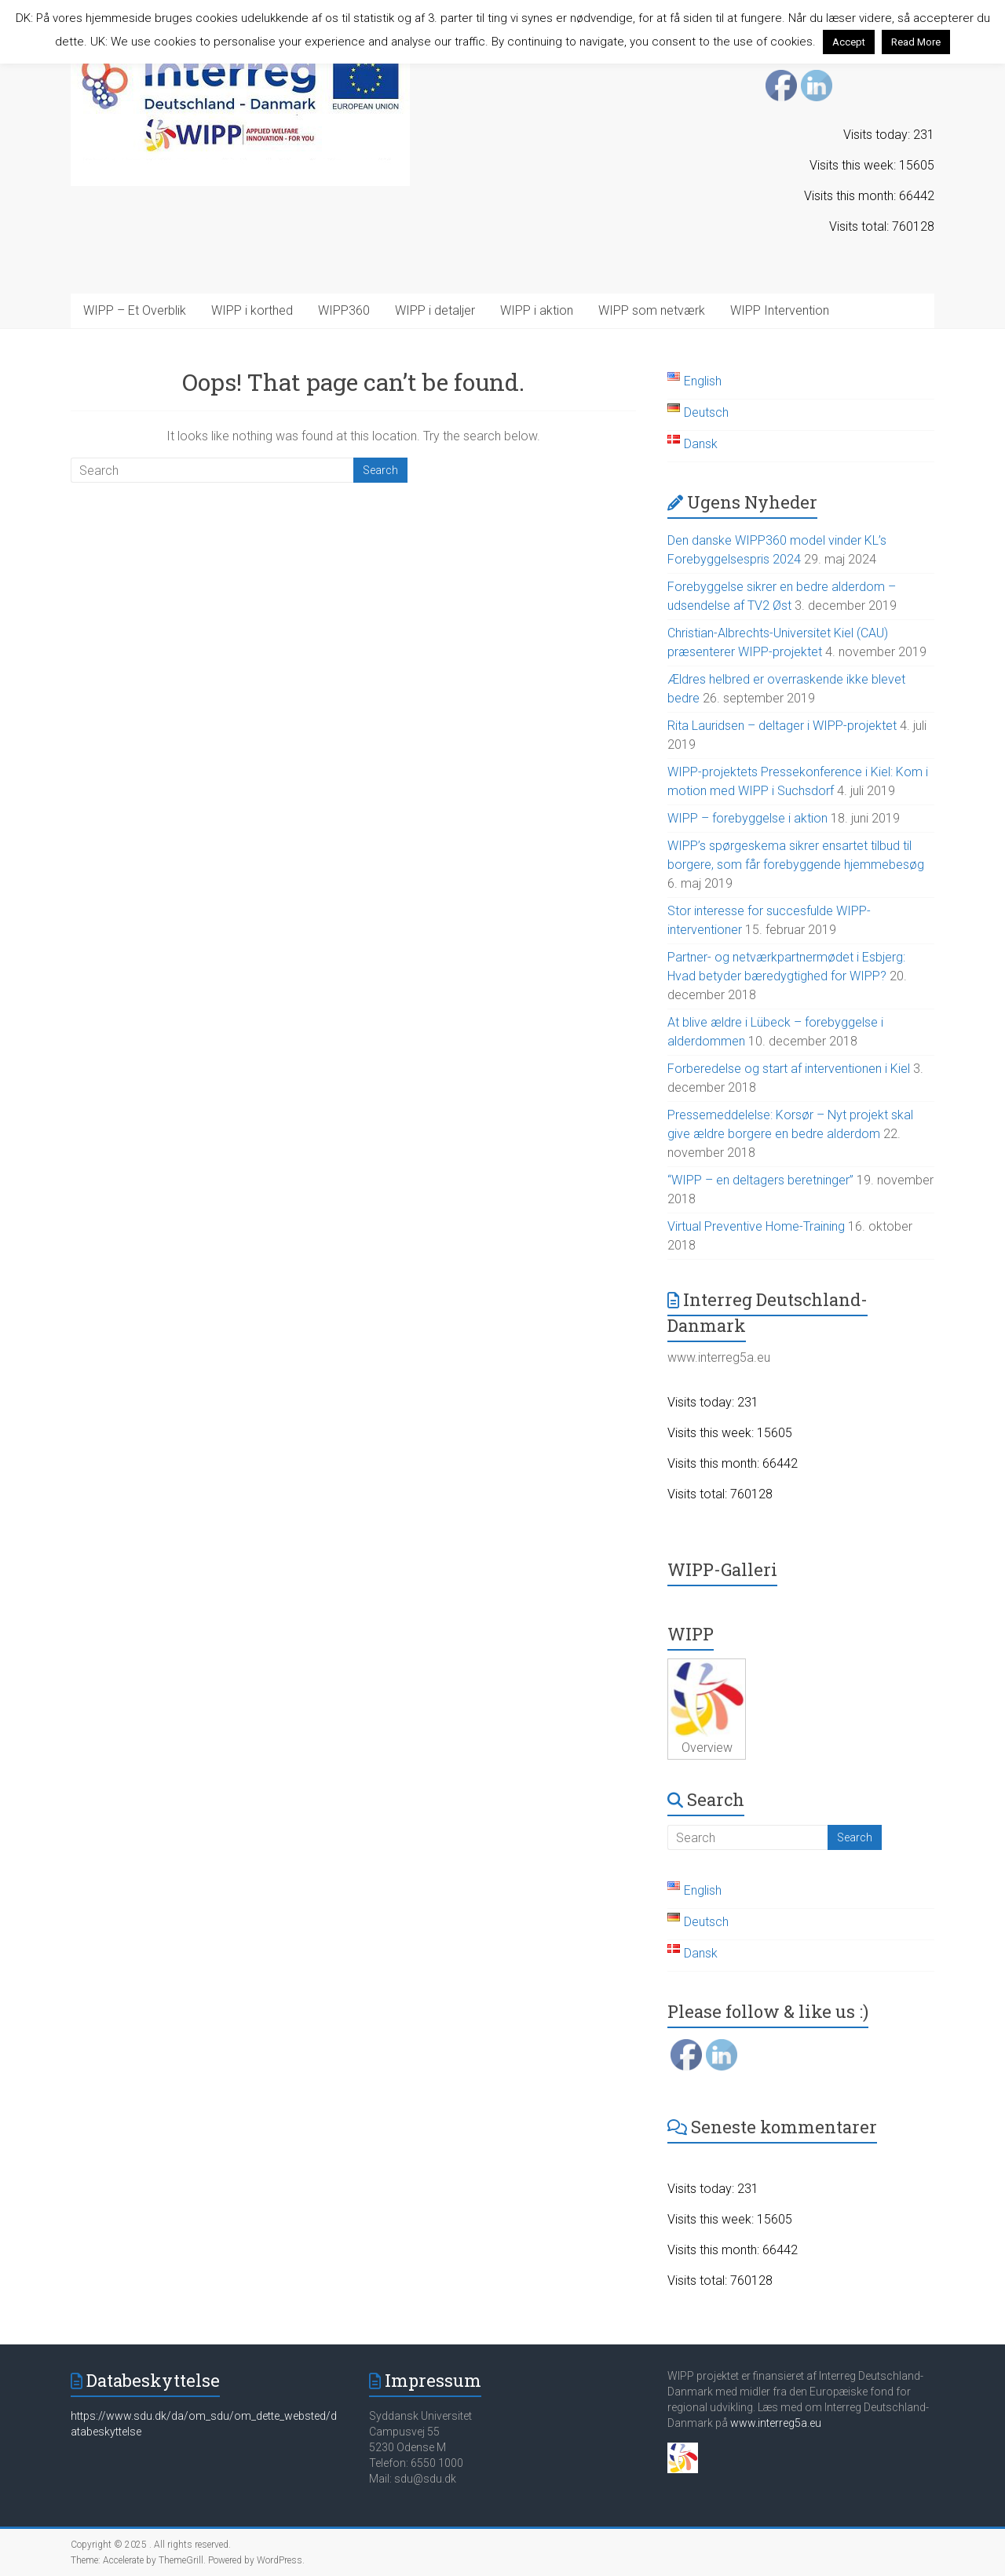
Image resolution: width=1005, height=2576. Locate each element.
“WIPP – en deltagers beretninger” (760, 1180)
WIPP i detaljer (435, 310)
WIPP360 (344, 310)
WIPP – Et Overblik (134, 310)
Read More (916, 42)
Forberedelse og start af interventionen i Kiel (788, 1068)
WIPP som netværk (651, 310)
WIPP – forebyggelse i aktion (747, 818)
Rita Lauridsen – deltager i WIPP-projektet (782, 725)
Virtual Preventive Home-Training (756, 1226)
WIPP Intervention (779, 310)
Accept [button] (848, 42)
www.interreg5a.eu (775, 2423)
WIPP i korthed (252, 310)
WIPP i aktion (536, 310)
